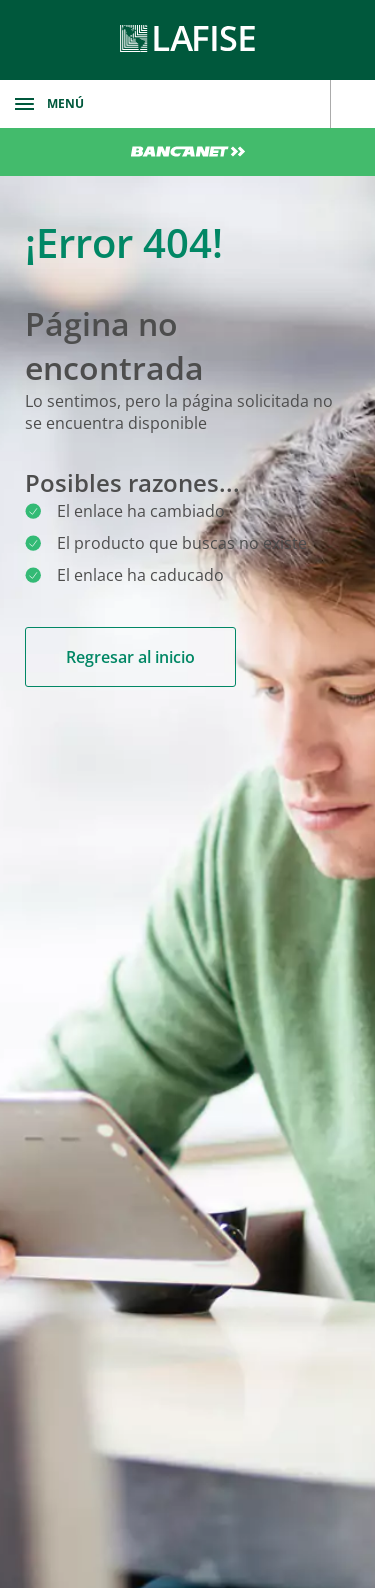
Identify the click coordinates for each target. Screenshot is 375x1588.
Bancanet (187, 152)
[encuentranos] (352, 104)
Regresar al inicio (130, 657)
